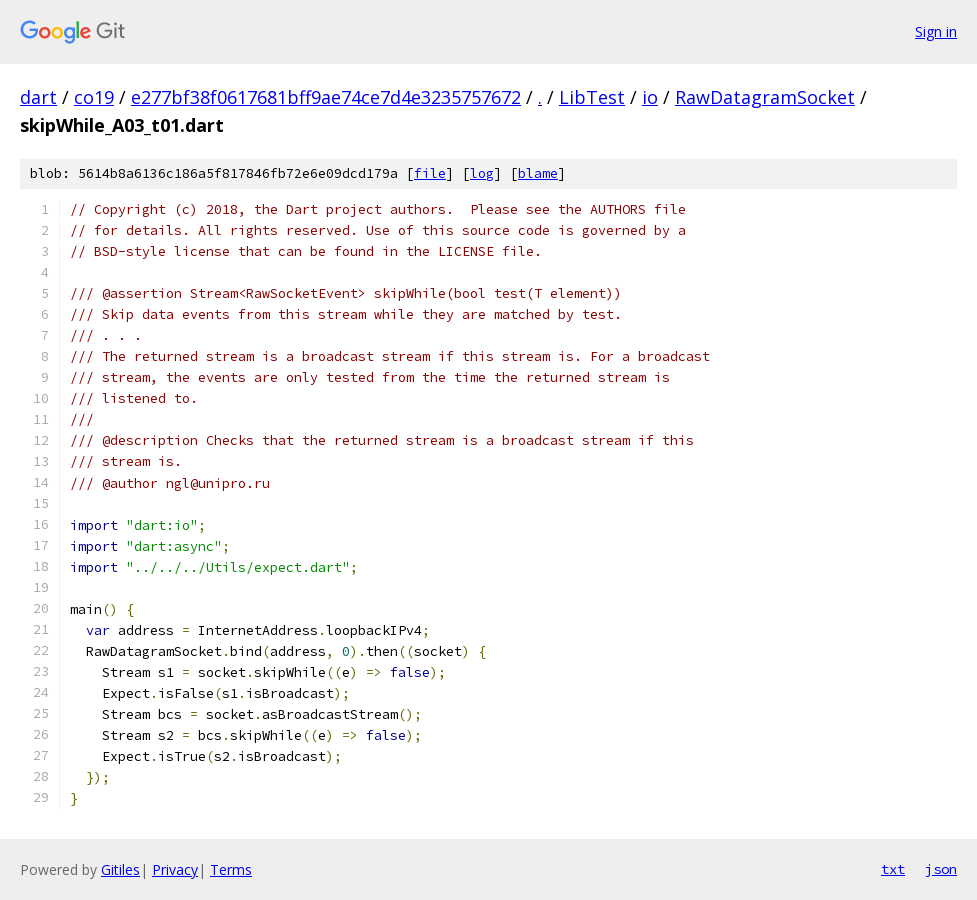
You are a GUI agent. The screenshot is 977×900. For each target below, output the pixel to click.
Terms (231, 869)
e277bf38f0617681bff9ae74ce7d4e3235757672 (326, 97)
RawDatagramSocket (765, 97)
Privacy (175, 869)
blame (538, 173)
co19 (94, 97)
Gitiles (120, 869)
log (482, 173)
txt (893, 869)
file (430, 173)
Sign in (936, 31)
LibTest (592, 97)
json (941, 869)
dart (38, 97)
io (650, 97)
